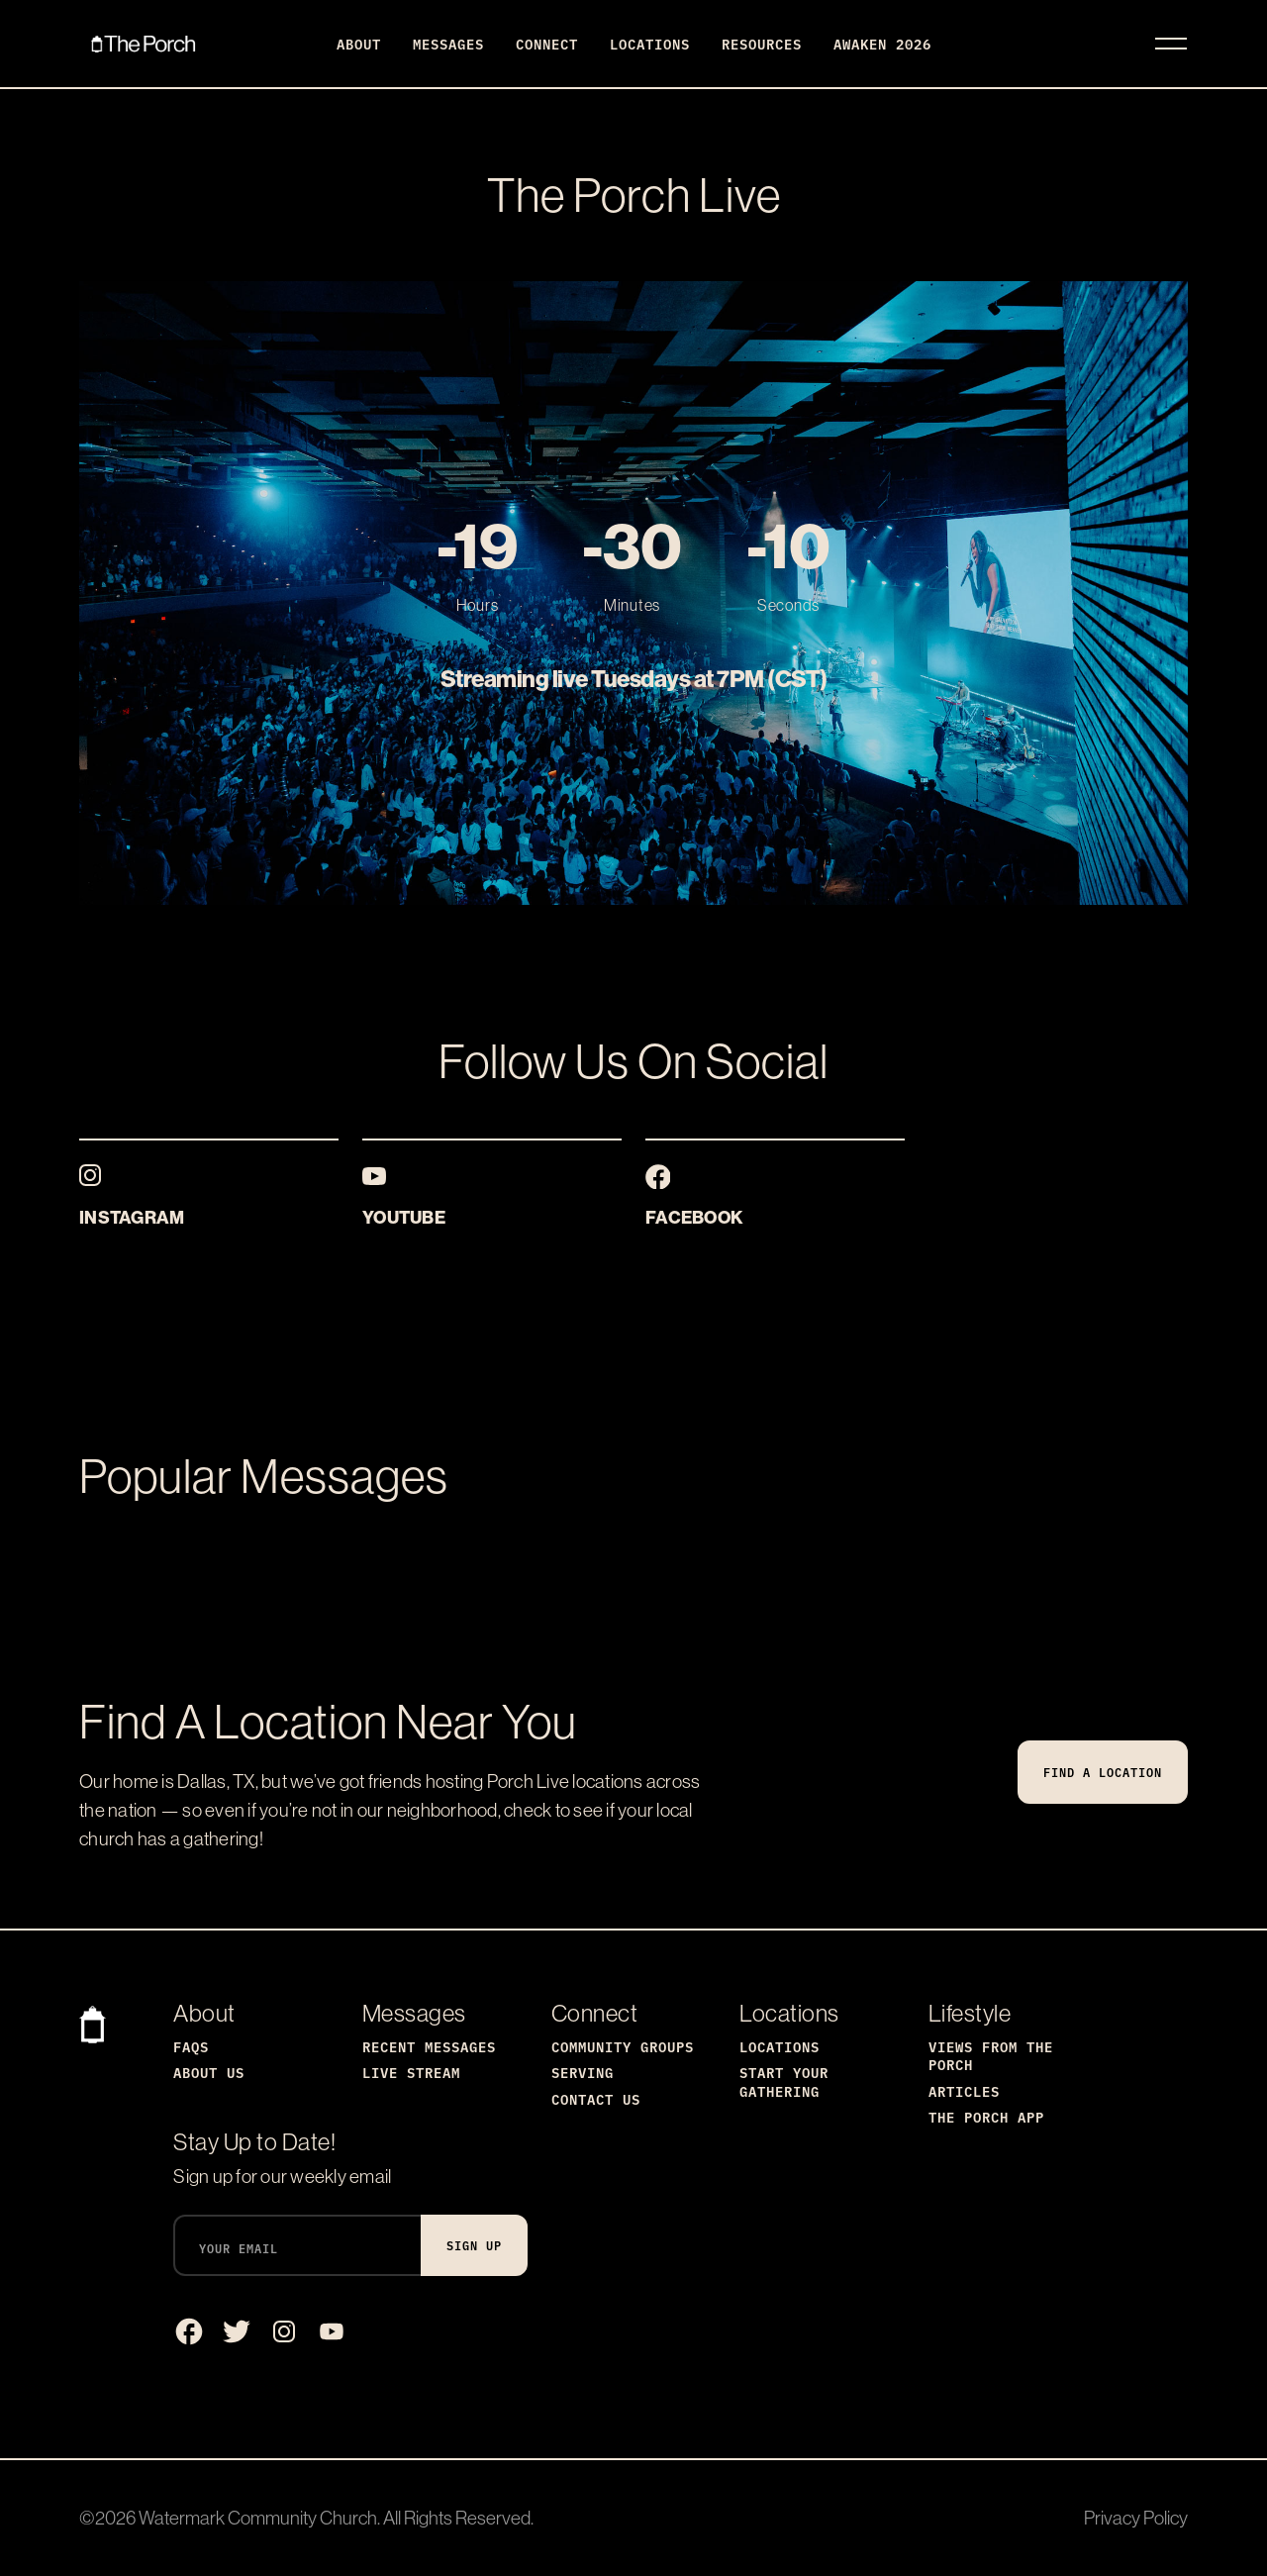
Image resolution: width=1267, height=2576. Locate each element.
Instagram (131, 1217)
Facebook (694, 1217)
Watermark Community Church (258, 2517)
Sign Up (474, 2244)
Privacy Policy (1136, 2517)
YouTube (403, 1217)
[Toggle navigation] (1171, 43)
